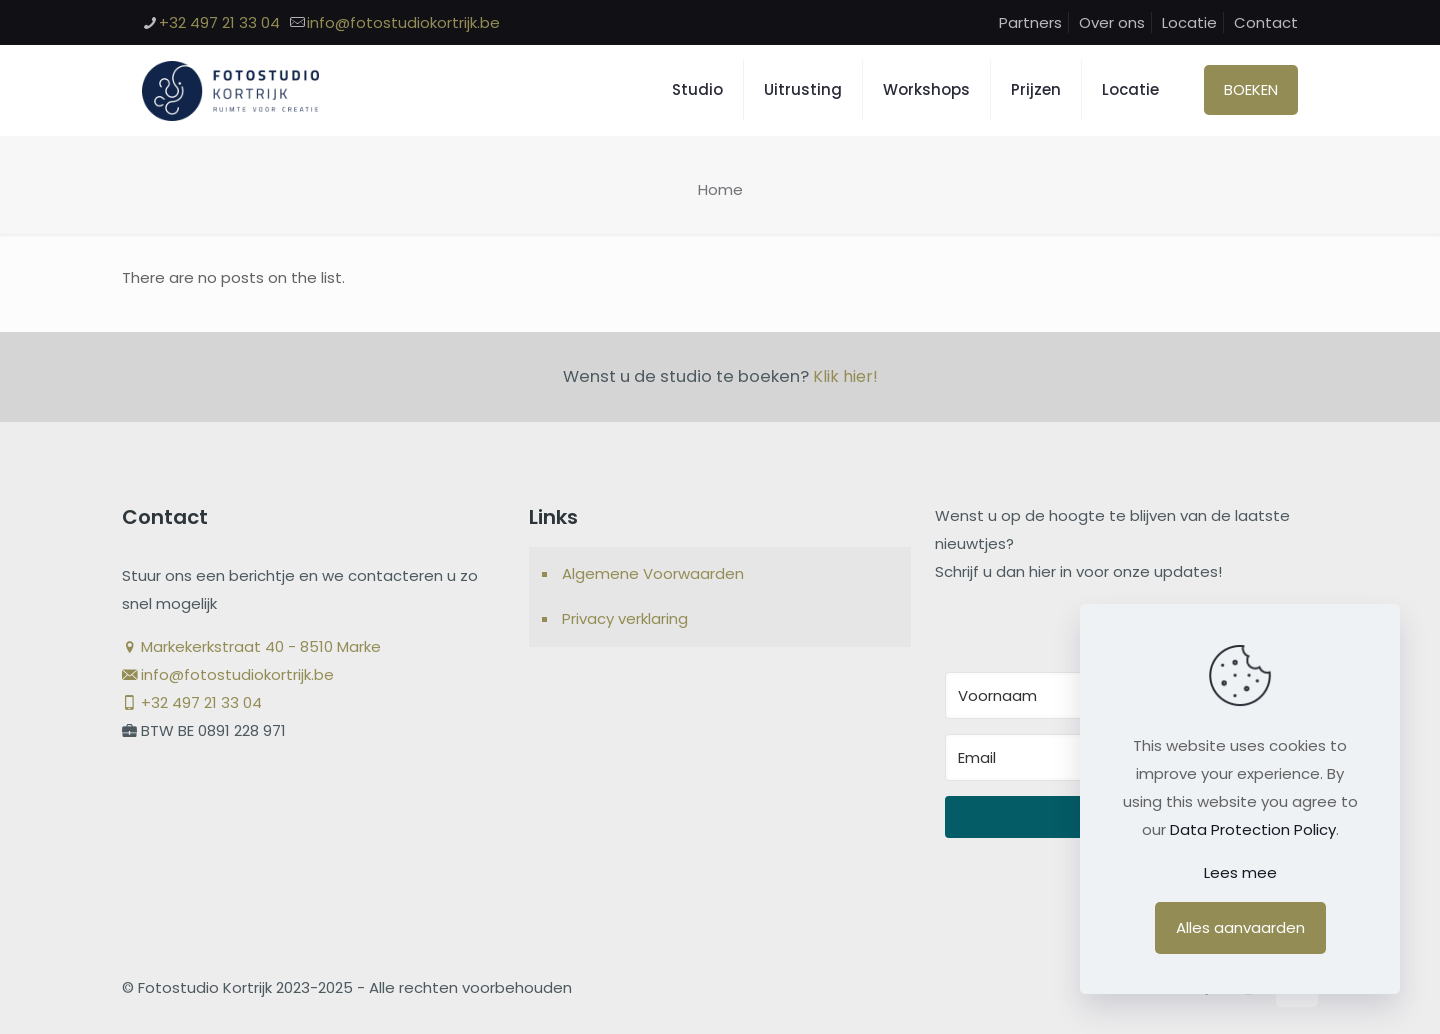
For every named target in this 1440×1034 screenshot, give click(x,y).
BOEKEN (1251, 89)
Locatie (1189, 22)
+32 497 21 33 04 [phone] (219, 22)
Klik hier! (845, 376)
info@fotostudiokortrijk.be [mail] (403, 22)
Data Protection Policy (1253, 829)
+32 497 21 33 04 (192, 702)
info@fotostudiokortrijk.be (228, 674)
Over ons (1112, 22)
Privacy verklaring (625, 618)
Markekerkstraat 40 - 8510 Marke (251, 646)
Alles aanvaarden (1240, 927)
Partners (1030, 22)
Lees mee (1240, 872)
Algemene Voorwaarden (653, 573)
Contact (1266, 22)
